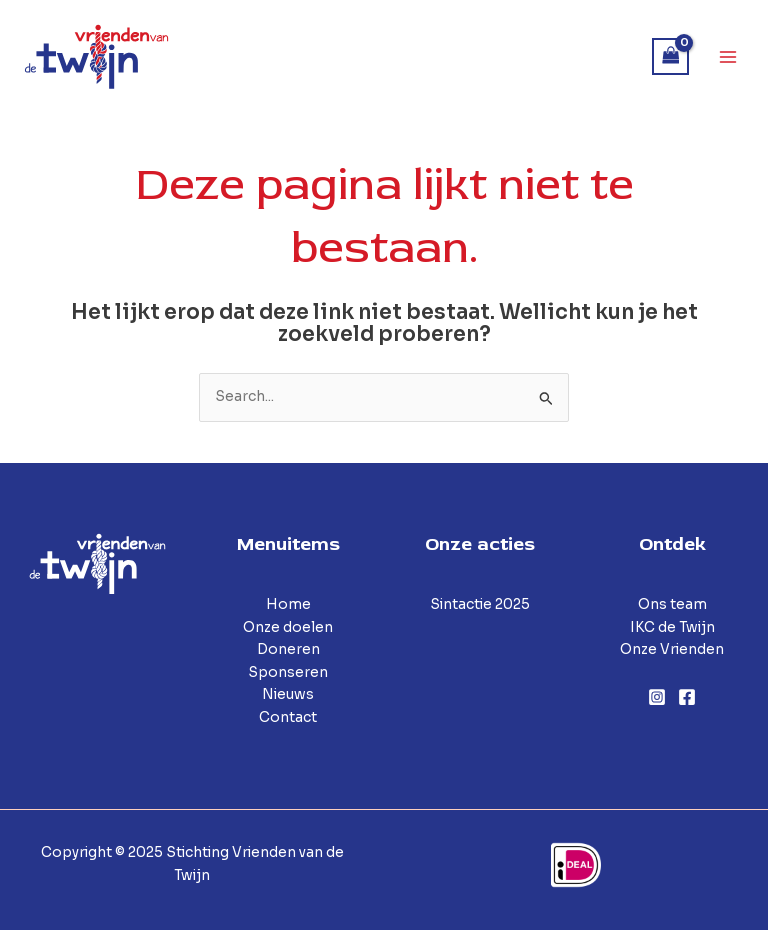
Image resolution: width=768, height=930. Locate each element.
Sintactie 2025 (480, 604)
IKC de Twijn (672, 627)
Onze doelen (288, 627)
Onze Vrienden (672, 649)
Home (288, 604)
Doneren (288, 649)
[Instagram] (657, 697)
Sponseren (288, 672)
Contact (288, 717)
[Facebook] (687, 697)
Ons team (672, 604)
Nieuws (288, 694)
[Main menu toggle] (728, 56)
